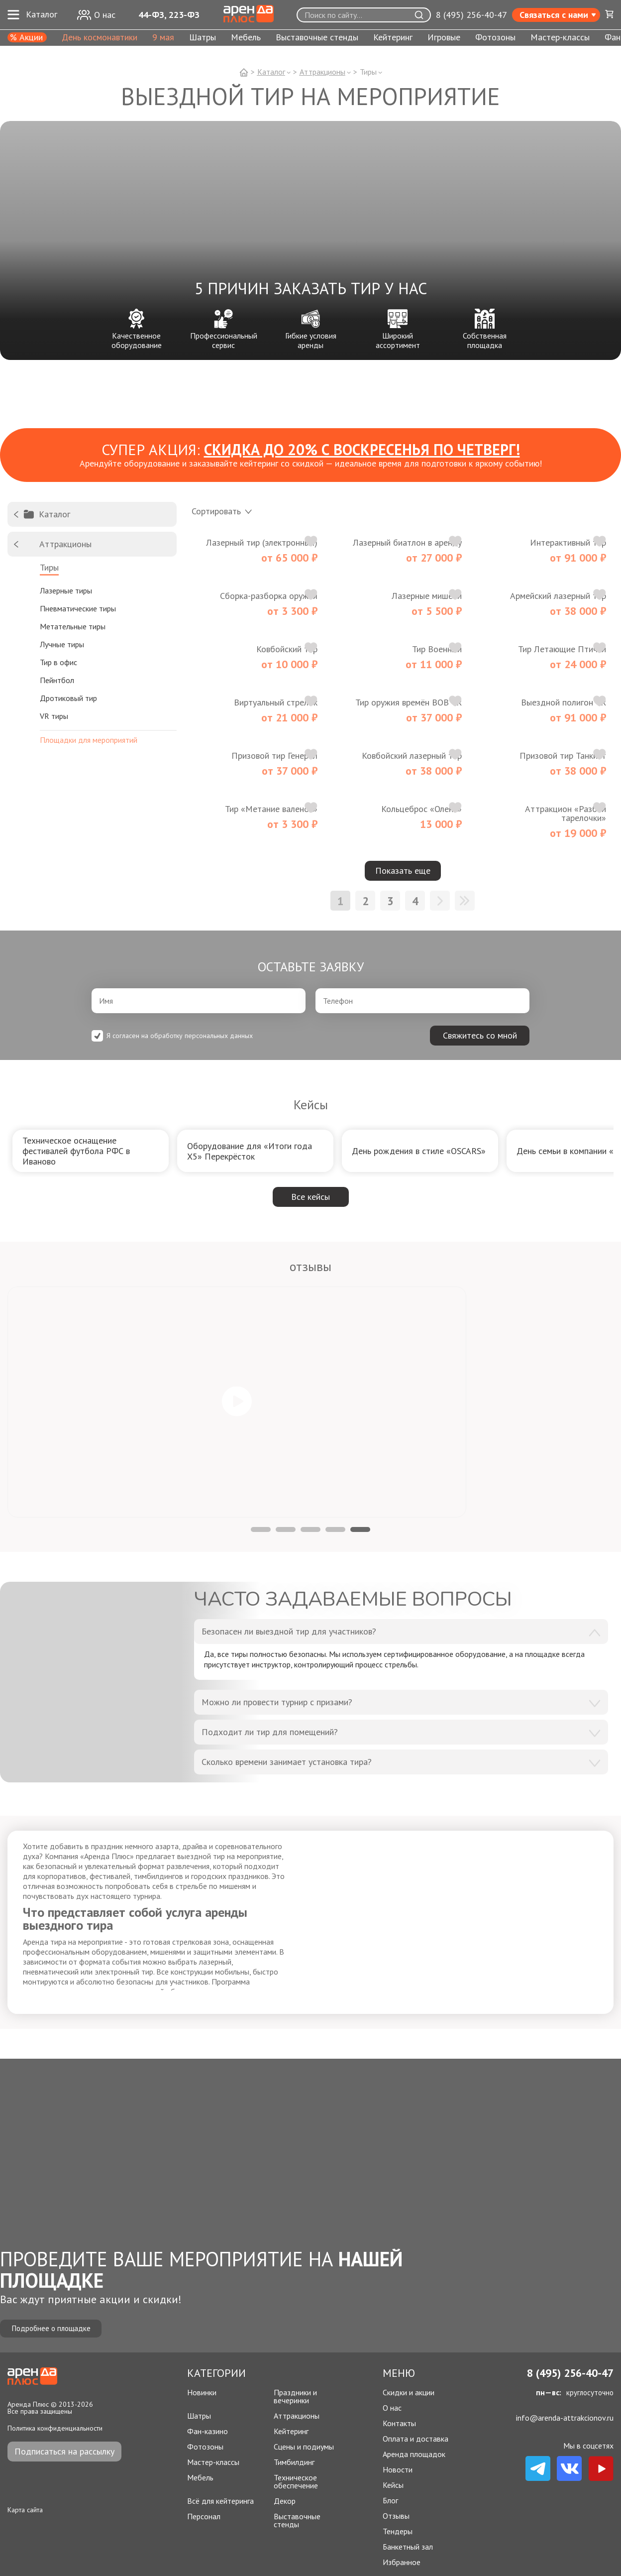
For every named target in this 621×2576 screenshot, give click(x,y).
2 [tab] (286, 1529)
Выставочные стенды (317, 38)
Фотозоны (495, 38)
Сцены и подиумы (304, 2447)
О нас (392, 2408)
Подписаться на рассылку (64, 2451)
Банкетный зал (408, 2547)
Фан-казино (207, 2431)
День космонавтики (99, 38)
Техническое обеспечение (296, 2481)
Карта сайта (25, 2509)
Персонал (203, 2516)
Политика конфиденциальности (55, 2428)
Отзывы (396, 2516)
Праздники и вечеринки (295, 2396)
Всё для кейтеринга (220, 2501)
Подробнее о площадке (57, 2327)
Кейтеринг (393, 38)
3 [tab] (310, 1529)
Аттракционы (296, 2416)
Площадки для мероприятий (88, 739)
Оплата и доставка (415, 2439)
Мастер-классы (560, 38)
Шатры (202, 38)
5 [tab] (360, 1529)
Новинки (201, 2392)
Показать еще (402, 870)
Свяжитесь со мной (480, 1035)
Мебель (246, 38)
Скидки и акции (408, 2392)
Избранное (401, 2562)
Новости (398, 2469)
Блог (390, 2500)
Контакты (399, 2423)
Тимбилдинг (294, 2462)
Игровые (443, 38)
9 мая (163, 38)
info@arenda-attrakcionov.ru (565, 2418)
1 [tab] (261, 1529)
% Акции (26, 37)
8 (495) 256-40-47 (471, 14)
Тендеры (398, 2531)
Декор (285, 2501)
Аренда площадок (414, 2454)
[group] (90, 1151)
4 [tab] (335, 1529)
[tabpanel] (236, 1402)
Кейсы (393, 2485)
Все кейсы (310, 1196)
